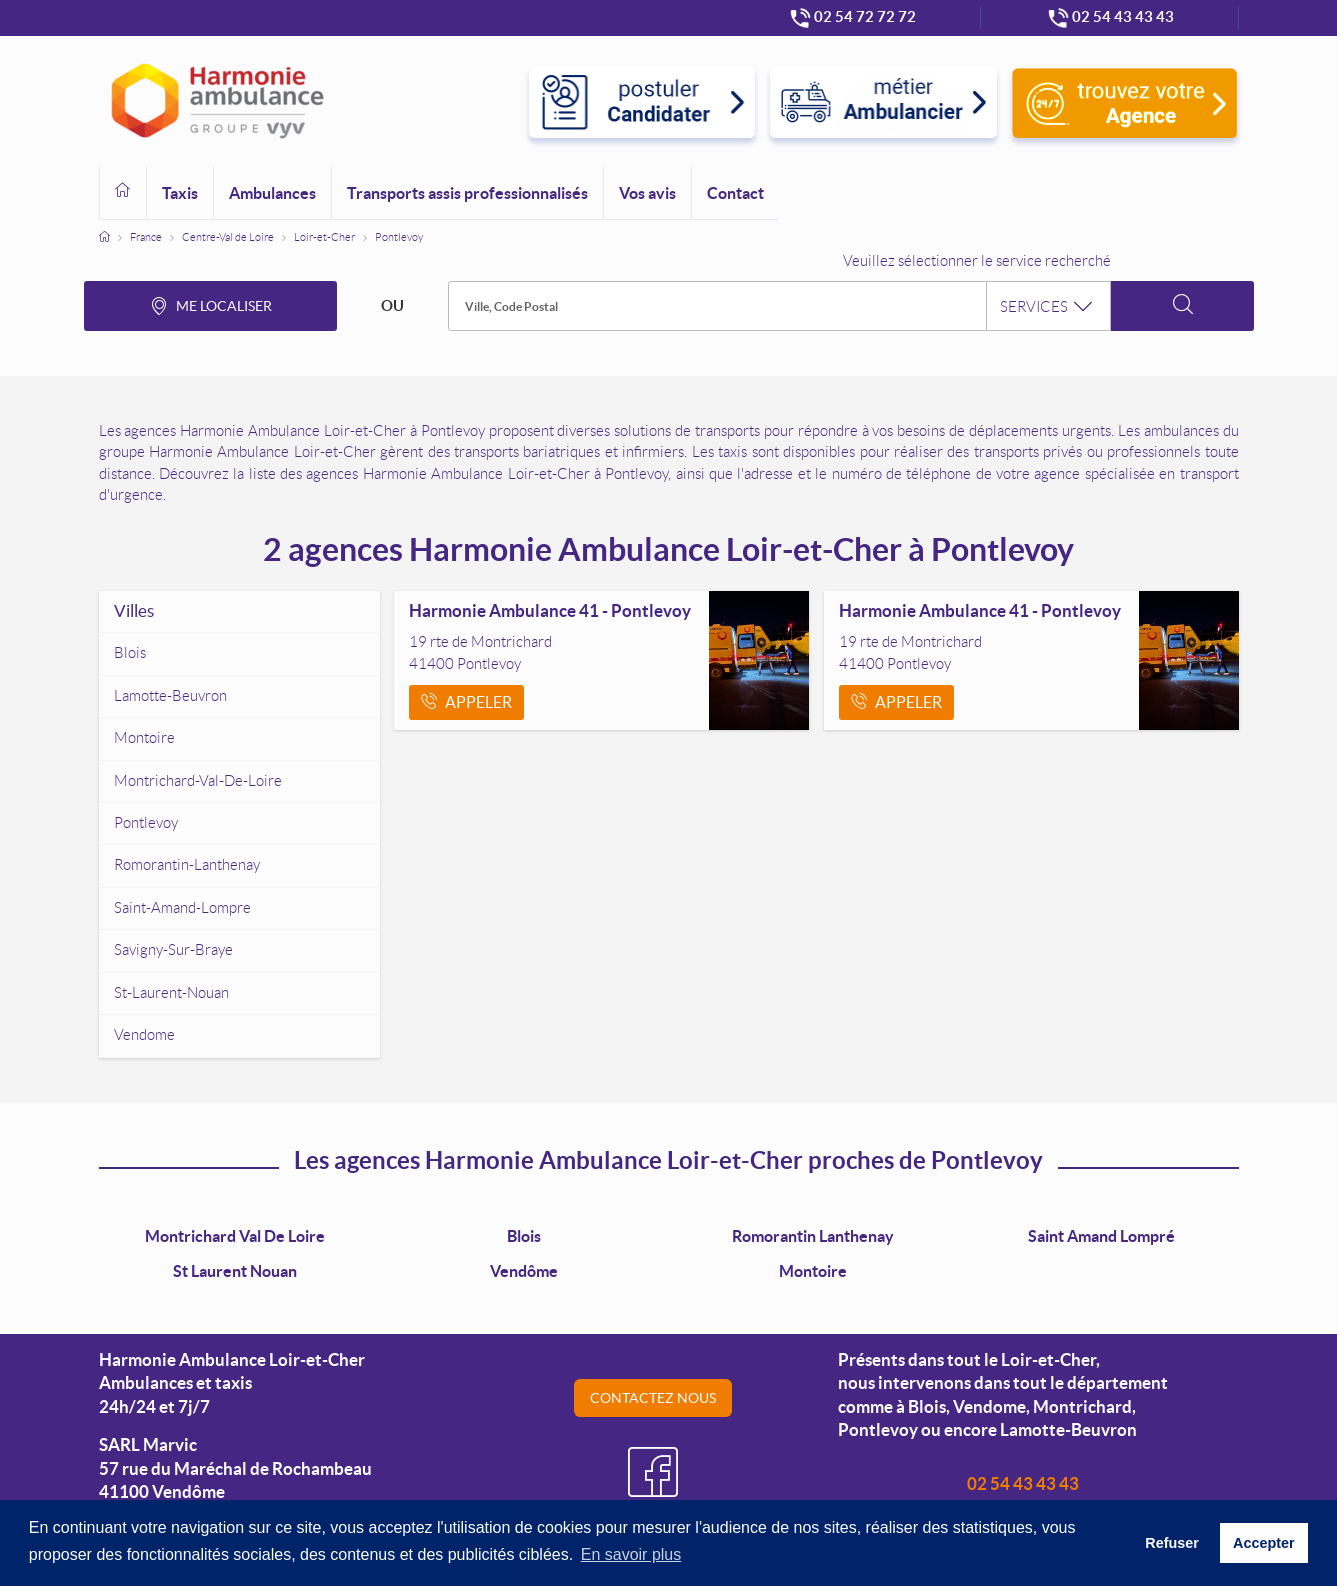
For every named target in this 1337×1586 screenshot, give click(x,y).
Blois (524, 1236)
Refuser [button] (1172, 1543)
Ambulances (272, 193)
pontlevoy (146, 823)
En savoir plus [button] (631, 1554)
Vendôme (524, 1271)
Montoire (813, 1271)
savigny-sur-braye (173, 950)
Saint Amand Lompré (1101, 1236)
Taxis (180, 193)
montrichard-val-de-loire (198, 781)
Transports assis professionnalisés (467, 193)
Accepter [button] (1264, 1543)
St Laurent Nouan (235, 1271)
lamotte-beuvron (170, 696)
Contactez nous (653, 1398)
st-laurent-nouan (171, 993)
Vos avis (647, 193)
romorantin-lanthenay (187, 865)
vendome (144, 1035)
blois (130, 653)
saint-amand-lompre (182, 908)
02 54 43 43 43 (1023, 1484)
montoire (144, 738)
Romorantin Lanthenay (813, 1236)
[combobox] (779, 306)
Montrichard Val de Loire (235, 1236)
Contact (735, 193)
